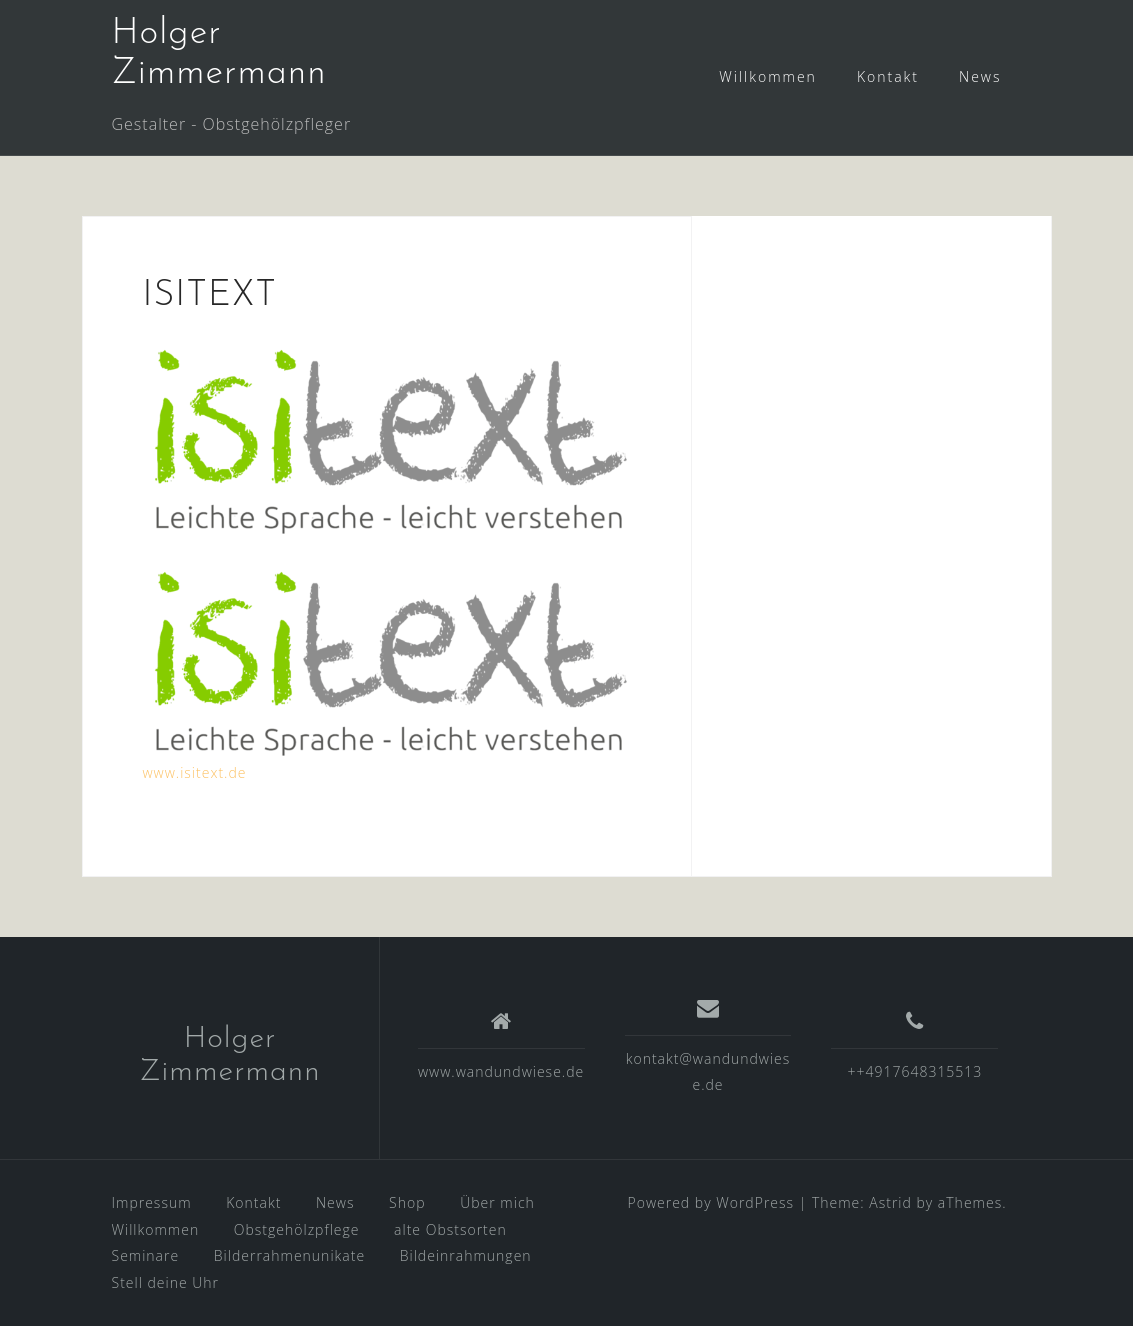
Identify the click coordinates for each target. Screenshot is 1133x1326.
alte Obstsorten (450, 1229)
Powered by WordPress (711, 1202)
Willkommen (768, 76)
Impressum (152, 1202)
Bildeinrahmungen (466, 1255)
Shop (407, 1202)
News (980, 76)
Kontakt (888, 76)
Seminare (146, 1255)
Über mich (497, 1202)
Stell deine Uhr (166, 1282)
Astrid (890, 1202)
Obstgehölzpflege (297, 1229)
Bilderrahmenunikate (289, 1255)
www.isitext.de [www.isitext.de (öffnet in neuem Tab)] (195, 772)
